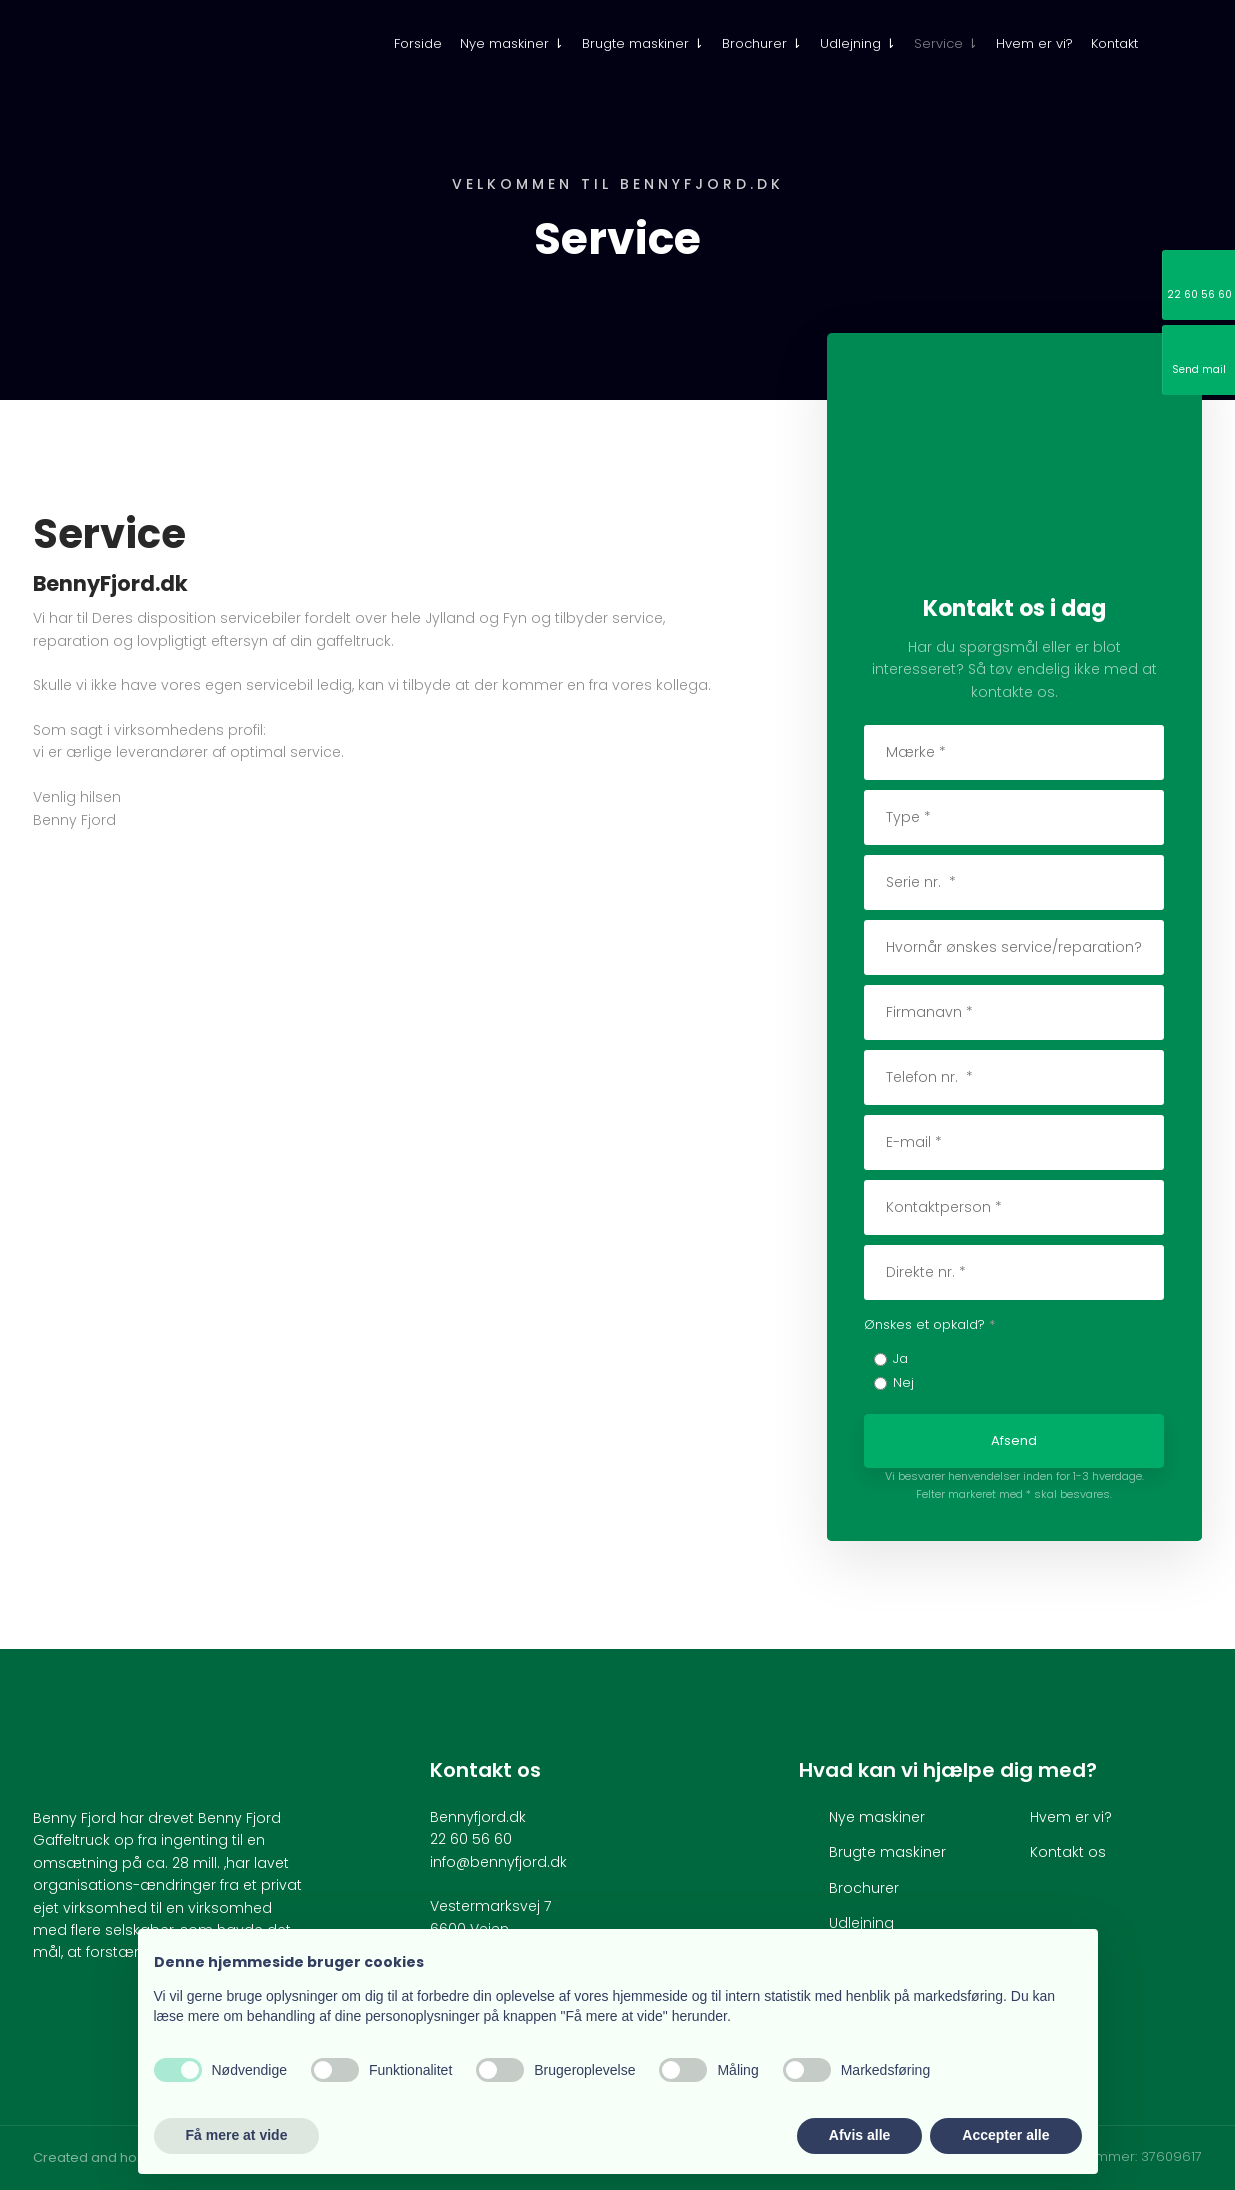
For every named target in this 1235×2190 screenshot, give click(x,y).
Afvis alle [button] (859, 2135)
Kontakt (1114, 43)
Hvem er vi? (1034, 43)
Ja (900, 1358)
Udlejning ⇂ (858, 43)
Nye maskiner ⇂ (512, 43)
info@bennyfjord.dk (498, 1862)
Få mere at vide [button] (237, 2135)
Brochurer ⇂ (762, 43)
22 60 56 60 (471, 1839)
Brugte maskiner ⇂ (643, 43)
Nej (903, 1382)
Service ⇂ (946, 43)
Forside (418, 43)
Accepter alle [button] (1005, 2135)
